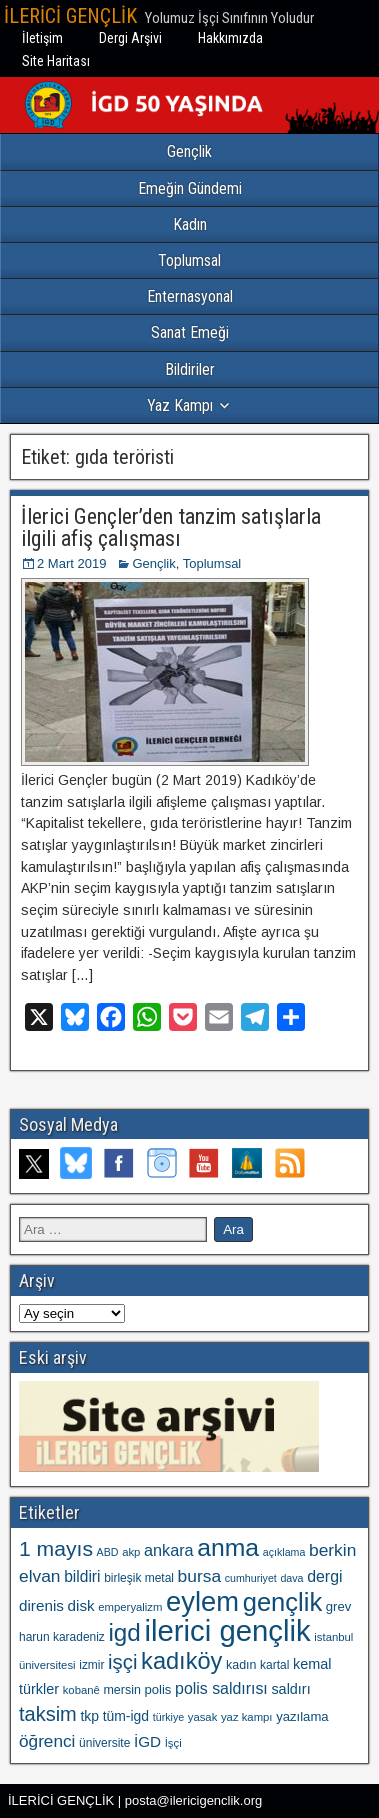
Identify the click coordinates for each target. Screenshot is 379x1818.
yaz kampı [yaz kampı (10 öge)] (247, 1717)
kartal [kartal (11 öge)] (274, 1665)
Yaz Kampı (180, 405)
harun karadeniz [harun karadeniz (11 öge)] (62, 1637)
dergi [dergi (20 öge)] (324, 1576)
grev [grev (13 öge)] (339, 1606)
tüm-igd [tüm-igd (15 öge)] (126, 1716)
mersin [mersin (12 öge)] (121, 1690)
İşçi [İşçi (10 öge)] (173, 1743)
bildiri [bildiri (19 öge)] (82, 1576)
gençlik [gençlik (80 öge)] (283, 1602)
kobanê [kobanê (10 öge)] (81, 1690)
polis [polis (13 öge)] (157, 1689)
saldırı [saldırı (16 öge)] (290, 1689)
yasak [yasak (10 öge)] (203, 1717)
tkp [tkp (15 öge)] (89, 1716)
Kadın (190, 224)
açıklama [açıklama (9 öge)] (284, 1552)
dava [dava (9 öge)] (291, 1578)
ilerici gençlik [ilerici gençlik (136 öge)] (227, 1630)
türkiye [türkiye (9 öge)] (168, 1717)
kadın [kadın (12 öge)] (241, 1665)
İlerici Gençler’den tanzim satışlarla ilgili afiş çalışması (171, 527)
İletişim (42, 38)
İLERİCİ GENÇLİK (70, 16)
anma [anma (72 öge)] (228, 1547)
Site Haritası (56, 61)
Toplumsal (189, 260)
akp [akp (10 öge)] (131, 1552)
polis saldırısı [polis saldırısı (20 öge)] (221, 1688)
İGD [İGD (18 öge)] (147, 1741)
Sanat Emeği (190, 332)
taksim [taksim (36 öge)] (48, 1714)
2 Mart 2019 (71, 563)
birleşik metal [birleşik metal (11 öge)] (139, 1578)
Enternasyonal (190, 296)
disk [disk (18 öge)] (81, 1605)
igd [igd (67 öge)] (124, 1632)
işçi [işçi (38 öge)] (122, 1662)
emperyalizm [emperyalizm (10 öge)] (130, 1607)
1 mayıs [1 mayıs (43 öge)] (56, 1548)
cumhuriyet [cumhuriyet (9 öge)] (251, 1578)
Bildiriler (190, 369)
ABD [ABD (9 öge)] (108, 1552)
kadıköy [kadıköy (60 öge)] (181, 1661)
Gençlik (189, 151)
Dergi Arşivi (130, 38)
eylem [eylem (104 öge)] (202, 1601)
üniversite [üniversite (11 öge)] (104, 1743)
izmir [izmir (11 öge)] (91, 1665)
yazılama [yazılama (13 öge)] (302, 1716)
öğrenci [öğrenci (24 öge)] (47, 1741)
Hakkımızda (230, 38)
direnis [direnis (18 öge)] (41, 1605)
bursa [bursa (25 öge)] (199, 1576)
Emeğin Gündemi (190, 188)
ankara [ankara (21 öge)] (169, 1550)
